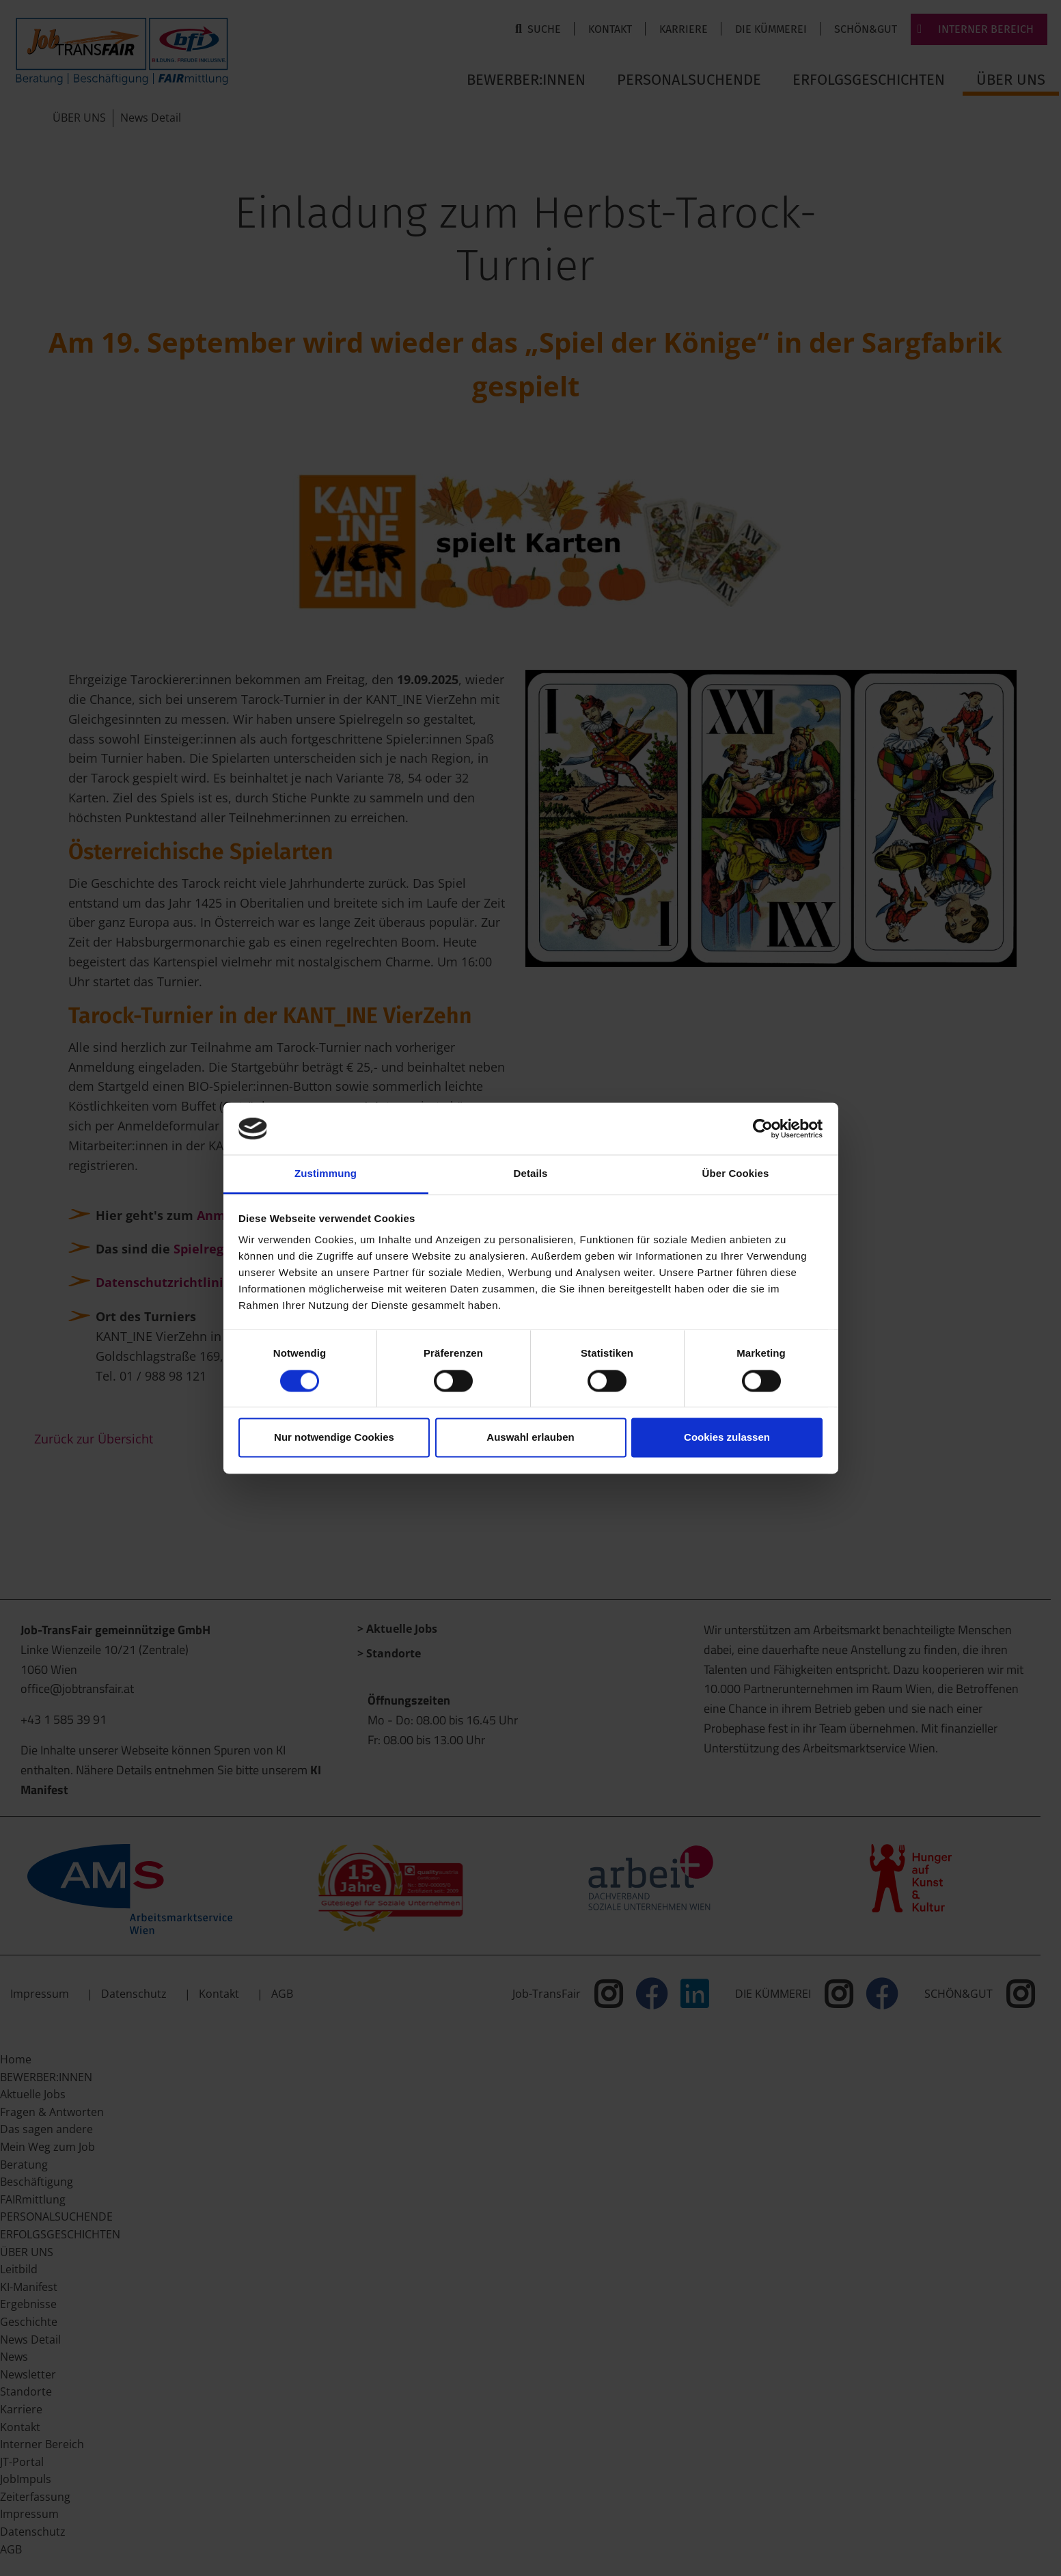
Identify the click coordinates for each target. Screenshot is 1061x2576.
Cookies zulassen (727, 1437)
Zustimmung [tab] (325, 1174)
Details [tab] (531, 1174)
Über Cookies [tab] (735, 1174)
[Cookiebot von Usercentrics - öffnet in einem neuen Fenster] (763, 1128)
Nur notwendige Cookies (334, 1437)
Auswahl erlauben (530, 1437)
